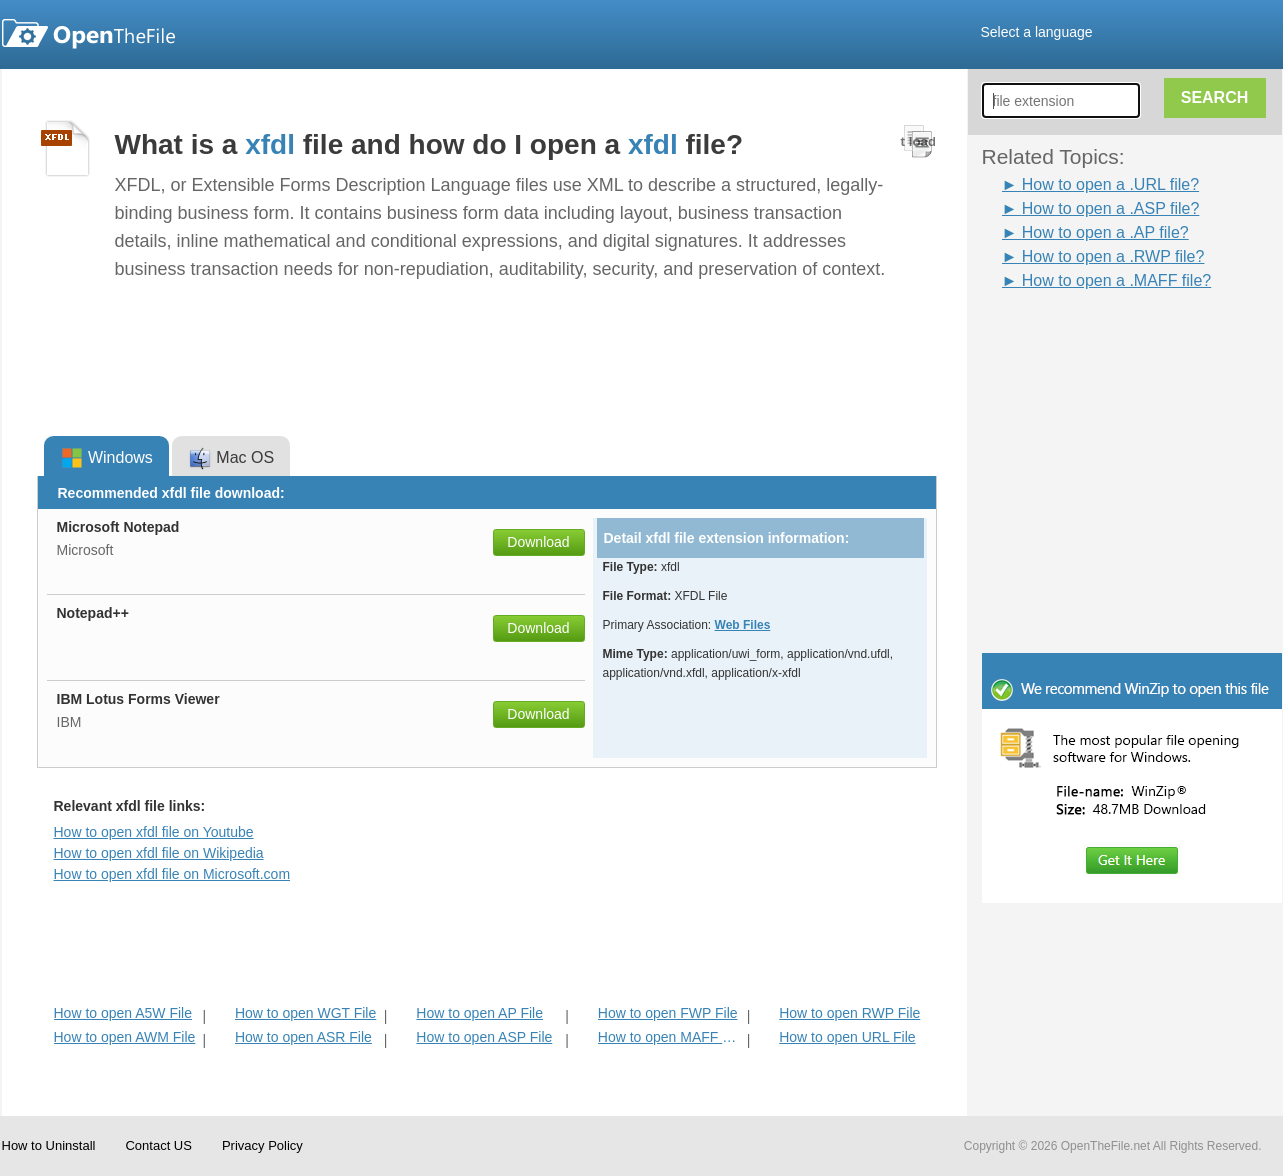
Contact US (158, 1145)
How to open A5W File (123, 1013)
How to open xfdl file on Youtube (154, 832)
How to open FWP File (668, 1013)
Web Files (743, 625)
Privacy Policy (262, 1145)
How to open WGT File (305, 1013)
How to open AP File (479, 1013)
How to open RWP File (849, 1013)
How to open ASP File (484, 1037)
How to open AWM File (125, 1037)
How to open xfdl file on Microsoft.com (172, 874)
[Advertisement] (1102, 338)
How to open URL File (847, 1037)
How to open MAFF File (670, 1037)
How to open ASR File (303, 1037)
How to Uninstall (49, 1145)
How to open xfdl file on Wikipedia (159, 853)
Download (538, 542)
